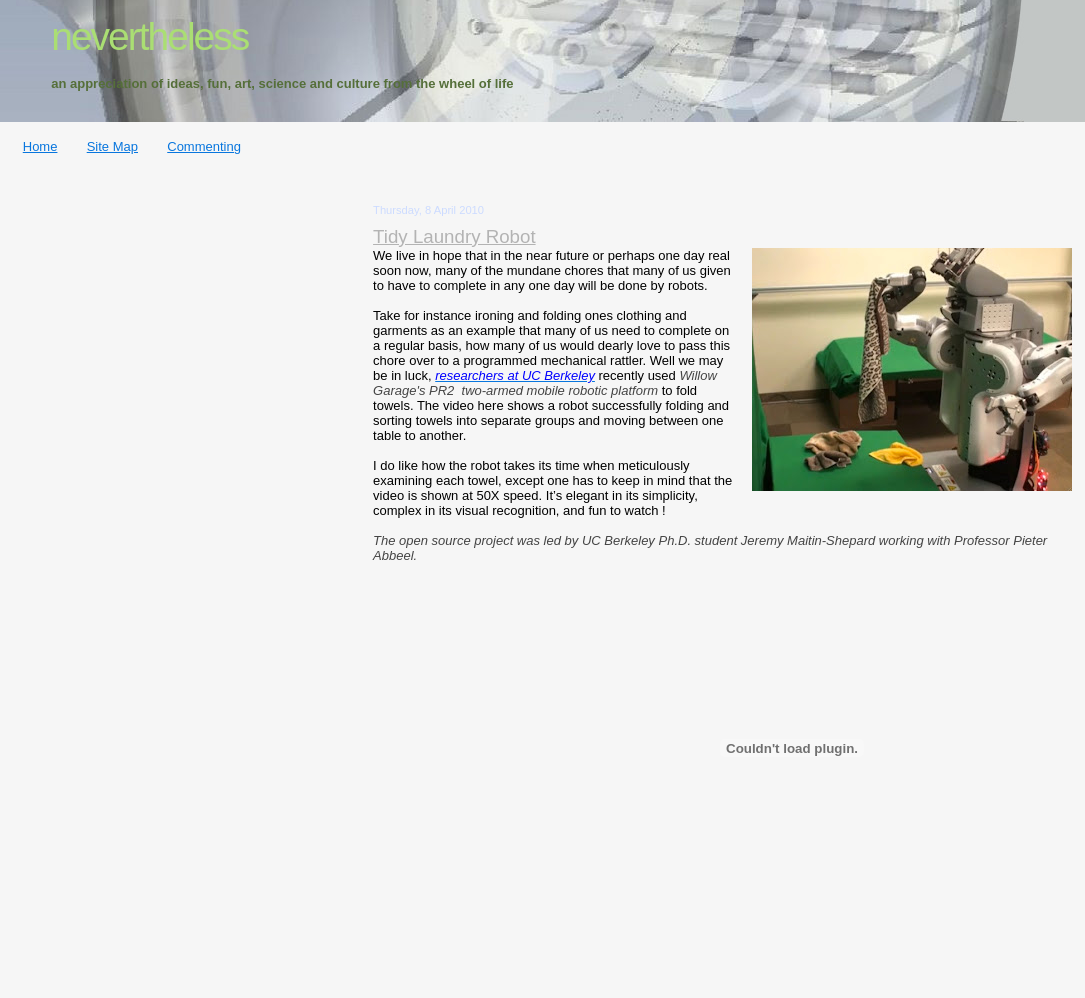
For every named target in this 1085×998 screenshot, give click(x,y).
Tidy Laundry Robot (454, 236)
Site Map (112, 146)
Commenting (204, 146)
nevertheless (149, 36)
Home (40, 146)
